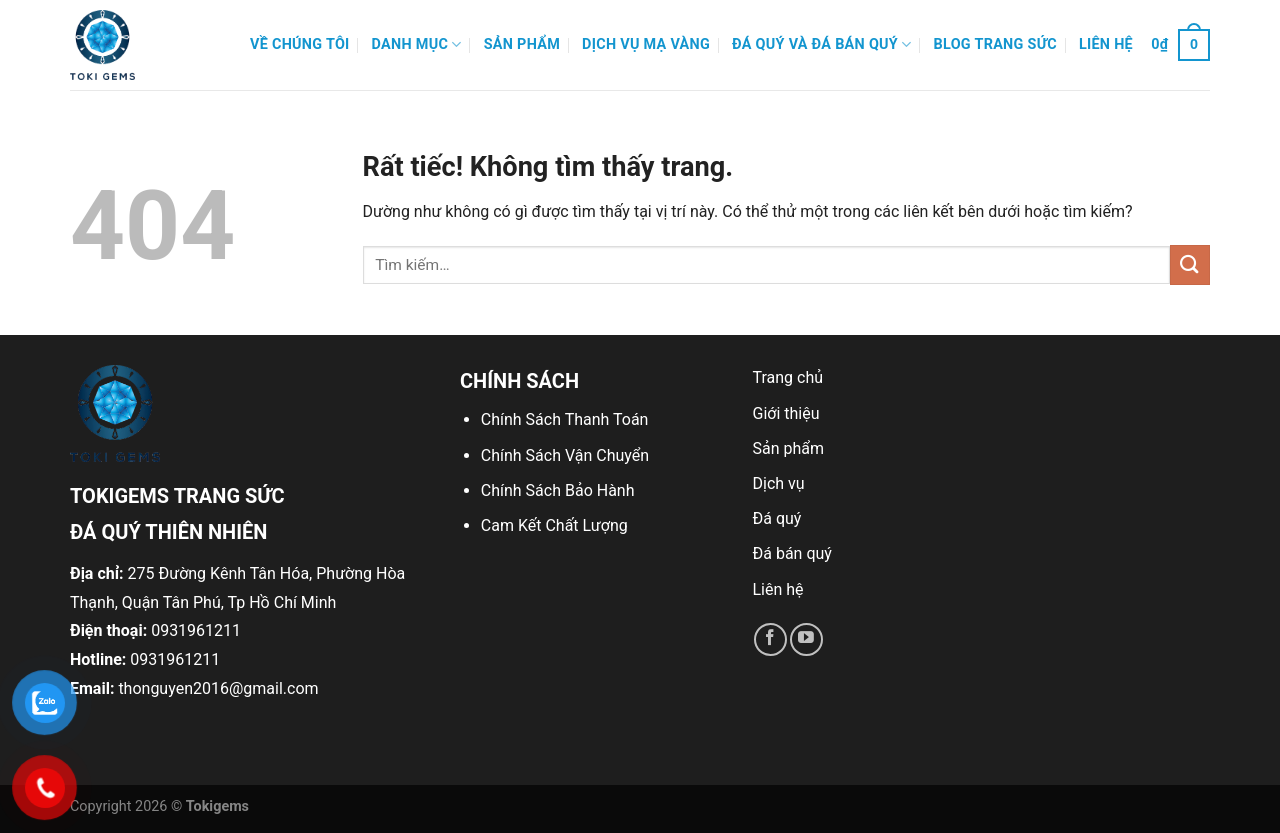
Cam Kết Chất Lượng (554, 525)
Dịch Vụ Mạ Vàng (646, 44)
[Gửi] (1190, 264)
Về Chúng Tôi (300, 44)
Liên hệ (1106, 44)
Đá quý (777, 518)
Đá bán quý (792, 553)
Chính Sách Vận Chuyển (565, 455)
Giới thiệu (786, 413)
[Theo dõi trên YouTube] (806, 639)
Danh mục (417, 44)
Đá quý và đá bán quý (821, 44)
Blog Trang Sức (995, 44)
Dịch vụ (779, 483)
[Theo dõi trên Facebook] (770, 639)
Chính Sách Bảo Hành (558, 490)
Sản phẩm (522, 44)
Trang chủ (788, 377)
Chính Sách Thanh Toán (565, 419)
